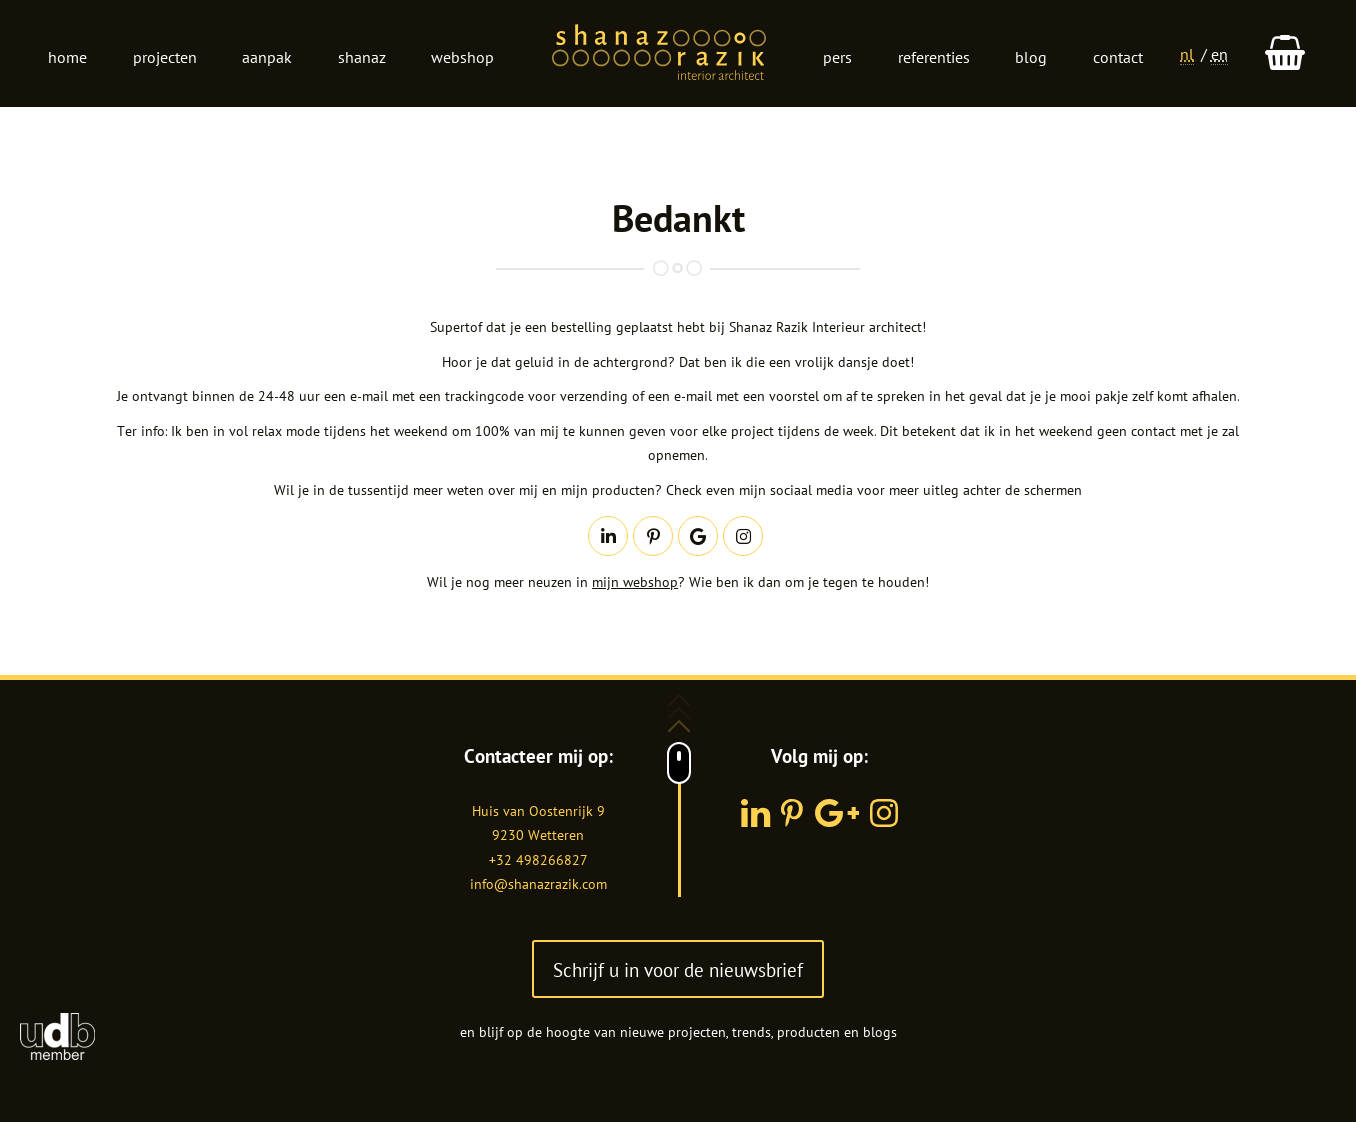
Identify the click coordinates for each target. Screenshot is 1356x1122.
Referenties (934, 57)
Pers (837, 57)
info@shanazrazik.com (538, 884)
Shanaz (362, 57)
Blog (1031, 57)
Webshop (462, 57)
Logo (659, 54)
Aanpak (267, 57)
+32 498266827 (538, 860)
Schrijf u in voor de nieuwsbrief (678, 969)
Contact (1118, 57)
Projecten (165, 57)
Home (67, 57)
